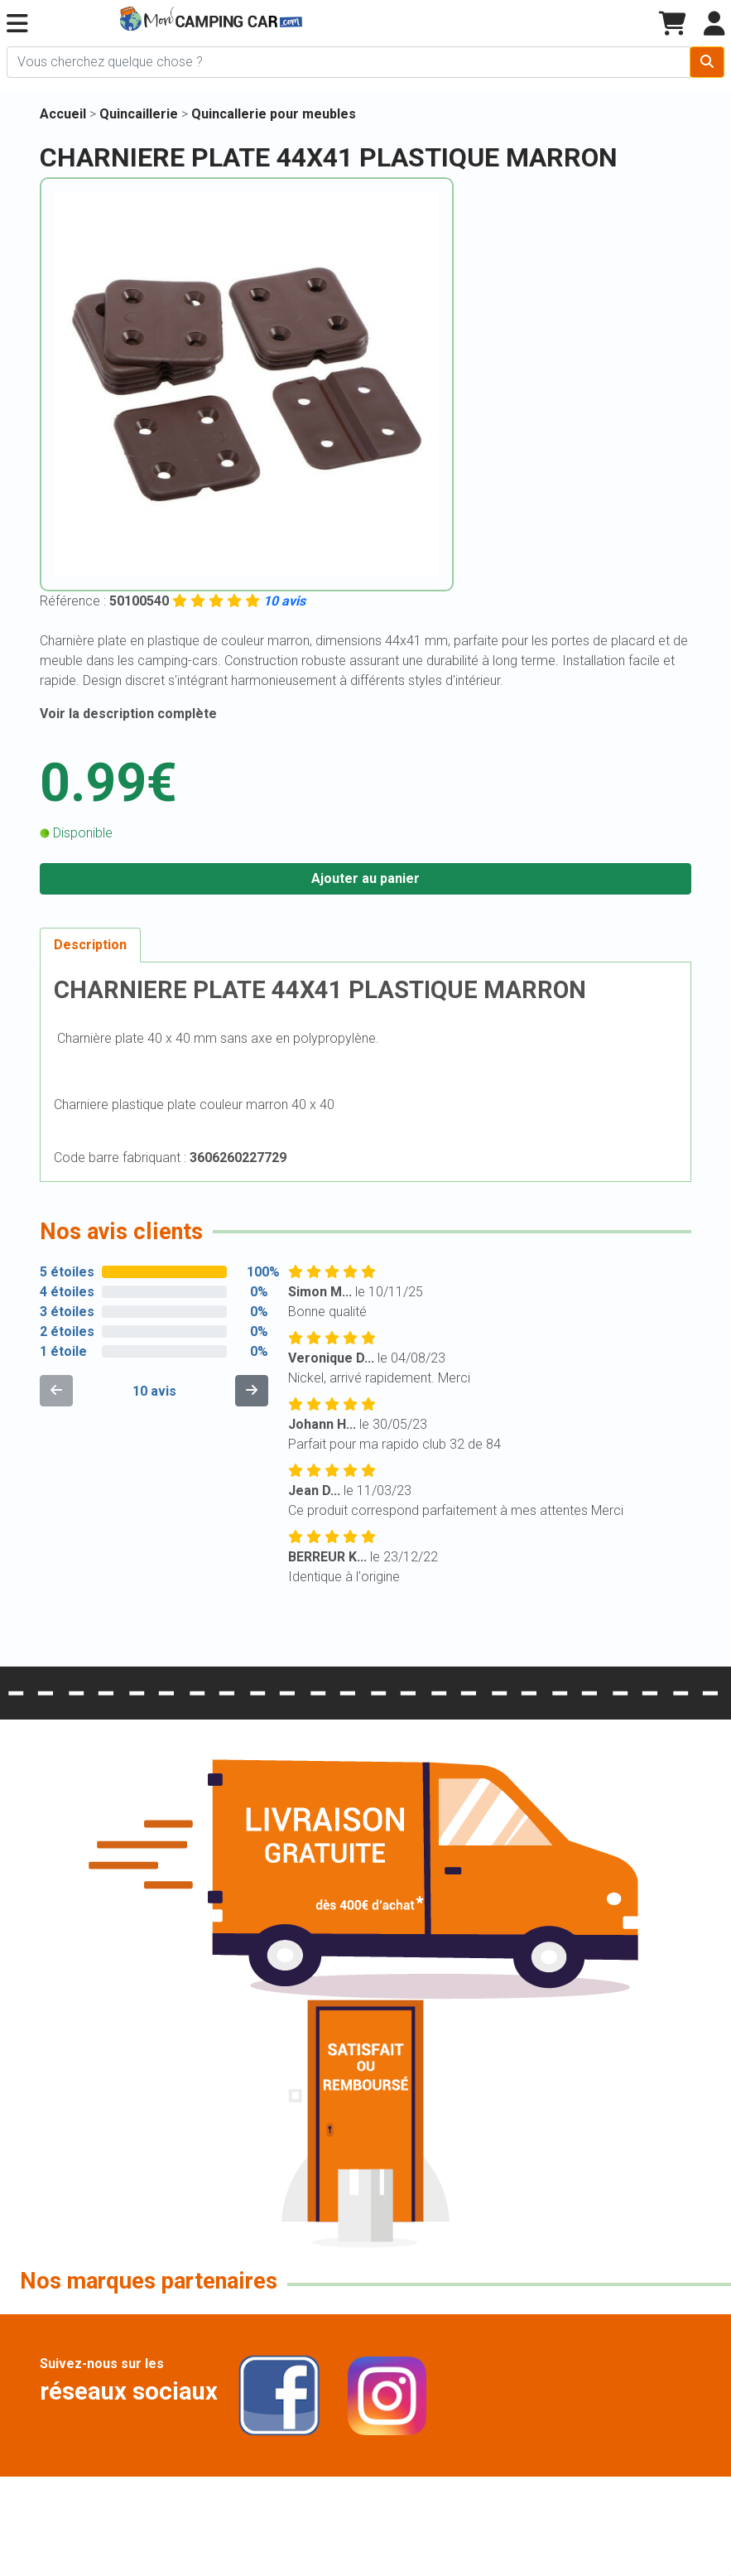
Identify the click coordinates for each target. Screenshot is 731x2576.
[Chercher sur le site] (348, 62)
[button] (17, 24)
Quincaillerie (140, 114)
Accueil (63, 114)
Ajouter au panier (365, 878)
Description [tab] (90, 945)
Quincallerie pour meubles (273, 114)
